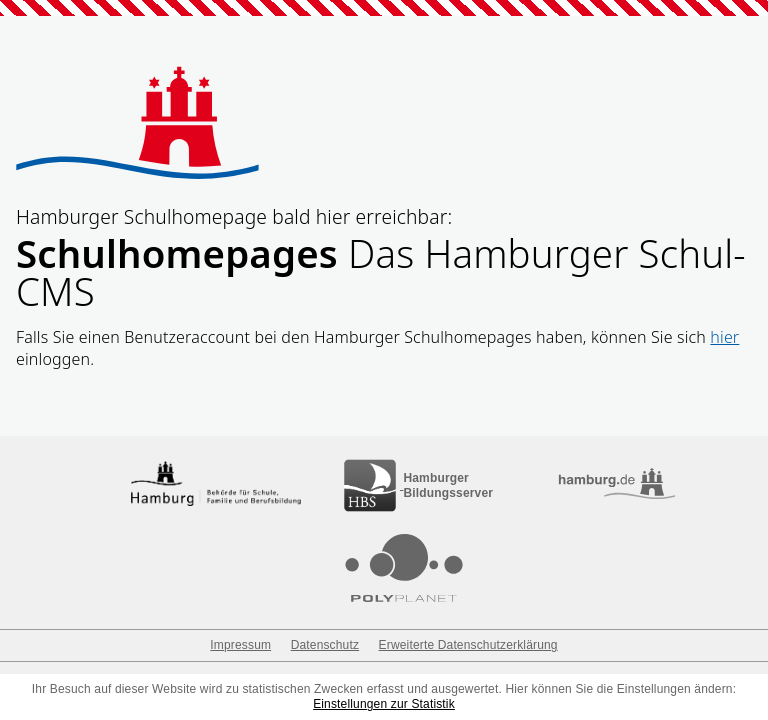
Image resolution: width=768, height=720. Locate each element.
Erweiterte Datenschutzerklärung (468, 645)
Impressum (240, 645)
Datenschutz (325, 645)
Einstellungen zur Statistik (384, 704)
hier (724, 337)
